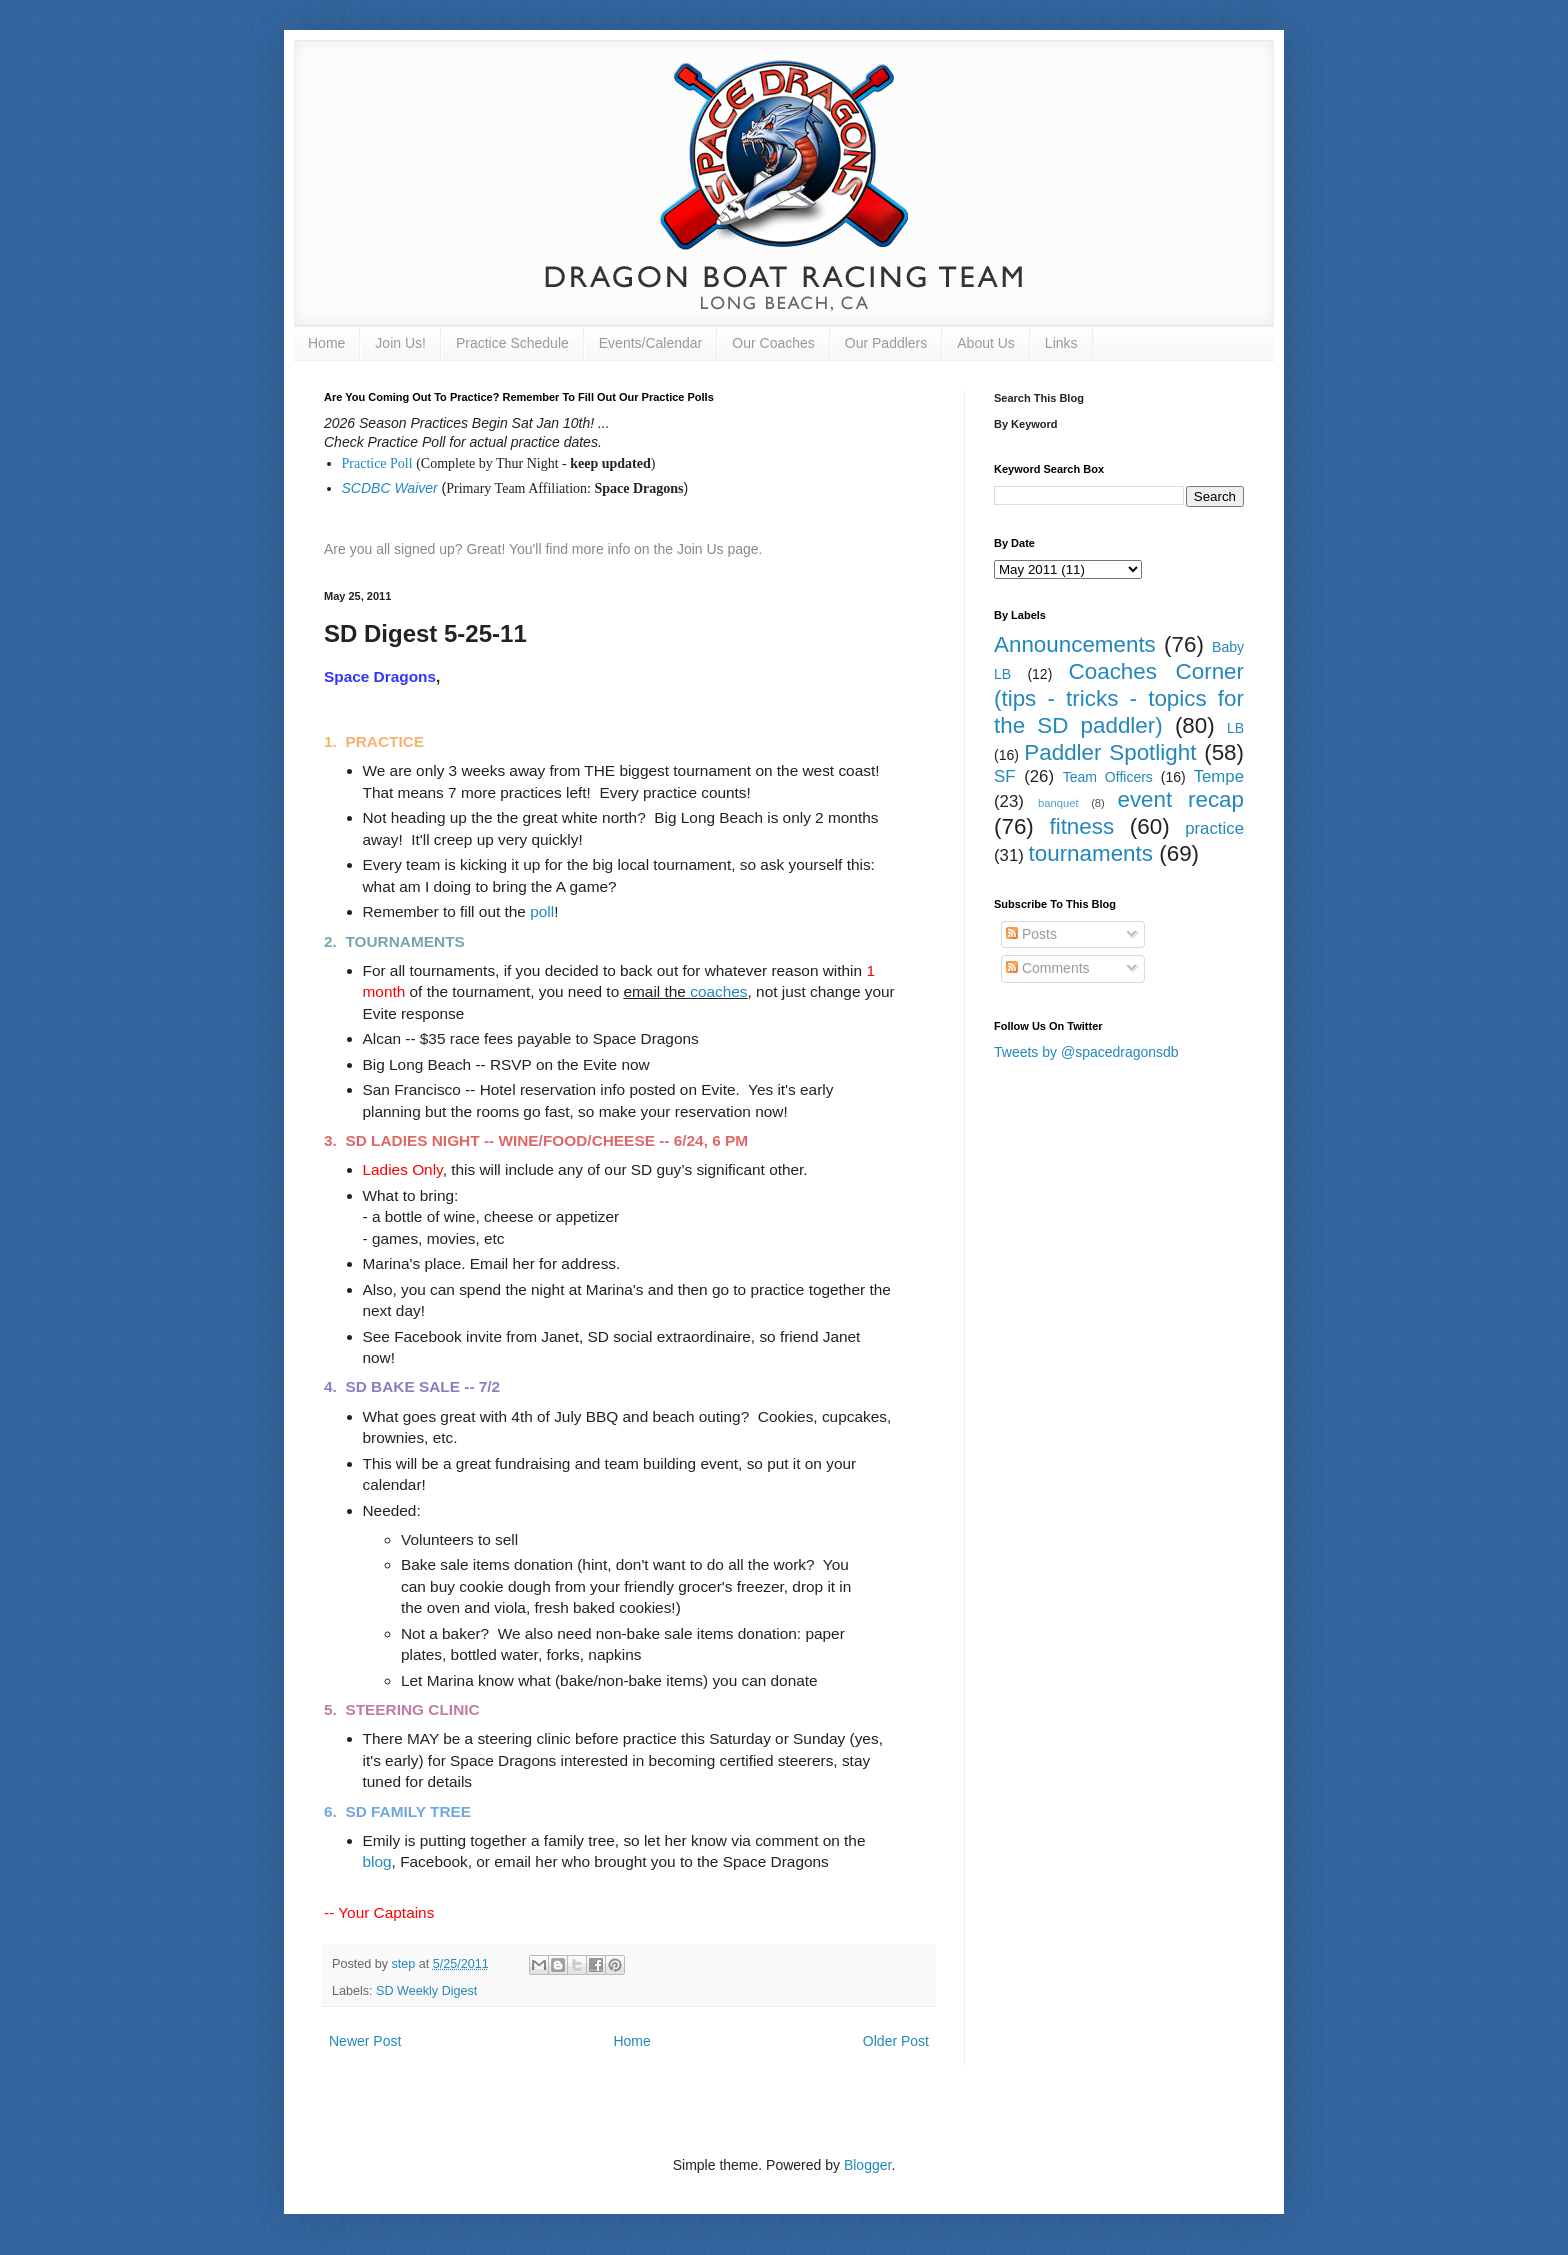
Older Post (896, 2041)
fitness (1081, 826)
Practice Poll (377, 463)
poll (542, 911)
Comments (1048, 968)
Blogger (867, 2165)
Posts (1031, 934)
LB (1235, 728)
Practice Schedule (512, 343)
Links (1061, 343)
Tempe (1219, 776)
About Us (986, 343)
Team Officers (1108, 777)
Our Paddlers (886, 343)
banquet (1058, 803)
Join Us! (400, 343)
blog (377, 1861)
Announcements (1075, 644)
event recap (1180, 799)
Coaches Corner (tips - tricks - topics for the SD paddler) (1119, 698)
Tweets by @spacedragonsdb (1086, 1052)
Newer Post (365, 2041)
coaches (718, 991)
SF (1004, 776)
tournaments (1091, 853)
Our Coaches (773, 343)
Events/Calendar (651, 343)
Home (326, 343)
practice (1214, 828)
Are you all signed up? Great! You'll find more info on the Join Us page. (543, 549)
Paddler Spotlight (1110, 752)
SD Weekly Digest (426, 1991)
